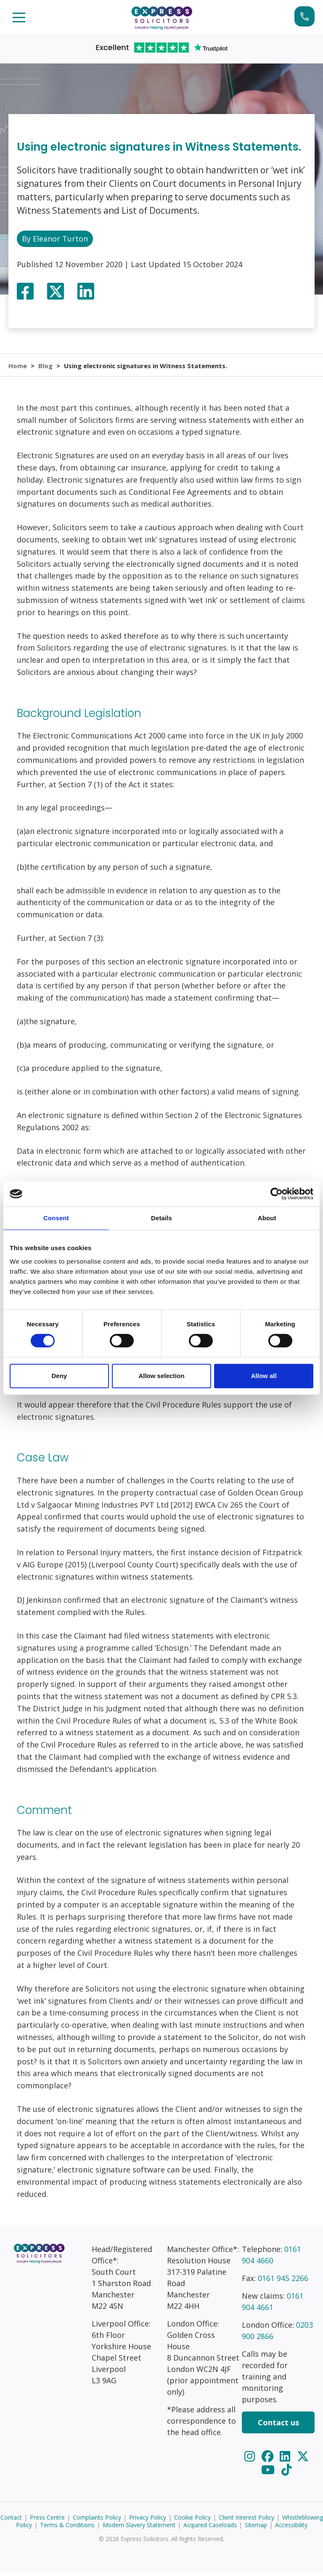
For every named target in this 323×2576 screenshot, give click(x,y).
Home (17, 367)
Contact (11, 2521)
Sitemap (256, 2529)
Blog (46, 367)
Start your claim (304, 16)
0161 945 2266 (283, 2282)
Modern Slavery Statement (139, 2529)
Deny (59, 1375)
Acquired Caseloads (210, 2529)
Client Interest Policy (246, 2521)
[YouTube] (269, 2473)
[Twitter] (303, 2459)
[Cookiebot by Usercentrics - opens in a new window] (276, 1193)
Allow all (264, 1375)
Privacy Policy (147, 2521)
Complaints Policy (97, 2521)
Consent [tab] (56, 1218)
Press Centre (47, 2521)
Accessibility (291, 2529)
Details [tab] (161, 1218)
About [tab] (267, 1218)
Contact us (278, 2426)
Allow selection (161, 1375)
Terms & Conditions (67, 2529)
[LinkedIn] (286, 2459)
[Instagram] (250, 2459)
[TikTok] (286, 2473)
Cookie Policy (192, 2521)
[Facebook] (268, 2459)
